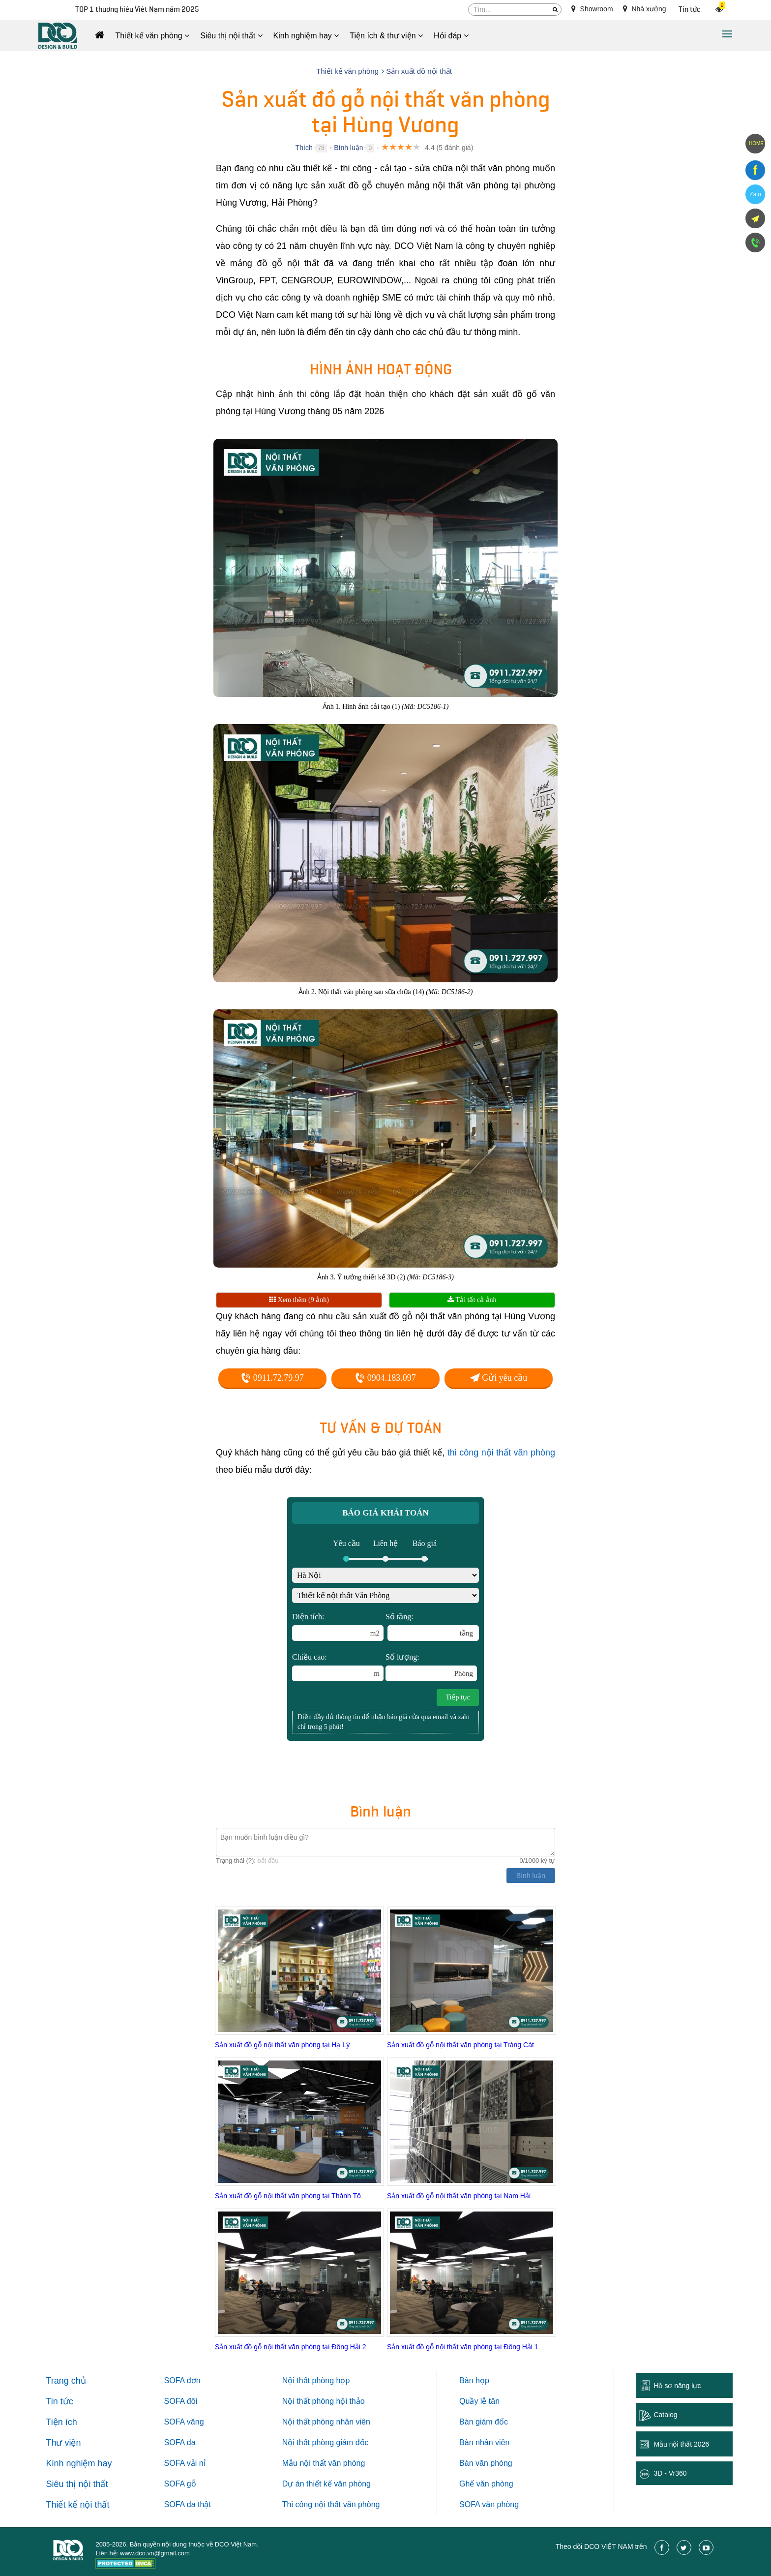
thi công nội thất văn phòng (501, 1452)
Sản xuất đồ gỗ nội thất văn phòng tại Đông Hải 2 (290, 2347)
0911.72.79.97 (272, 1378)
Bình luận (348, 148)
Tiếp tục (457, 1697)
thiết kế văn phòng (338, 2484)
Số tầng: (432, 1626)
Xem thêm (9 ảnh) (299, 1299)
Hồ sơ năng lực (677, 2386)
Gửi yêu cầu (498, 1378)
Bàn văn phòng (485, 2463)
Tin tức (690, 9)
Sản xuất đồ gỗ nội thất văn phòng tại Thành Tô (288, 2196)
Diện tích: (338, 1626)
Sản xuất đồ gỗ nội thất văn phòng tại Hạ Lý (282, 2045)
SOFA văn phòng (489, 2504)
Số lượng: (431, 1667)
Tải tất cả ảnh (471, 1299)
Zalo (755, 194)
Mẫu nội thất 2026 (681, 2444)
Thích (304, 148)
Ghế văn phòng (486, 2484)
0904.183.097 (385, 1378)
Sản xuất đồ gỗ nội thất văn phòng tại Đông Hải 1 (462, 2347)
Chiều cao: (338, 1667)
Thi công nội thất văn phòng (331, 2504)
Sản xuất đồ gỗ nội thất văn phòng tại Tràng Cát (460, 2045)
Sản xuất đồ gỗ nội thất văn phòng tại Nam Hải (459, 2196)
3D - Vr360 (669, 2473)
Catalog (665, 2415)
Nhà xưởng (644, 9)
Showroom (592, 9)
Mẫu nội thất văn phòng (323, 2463)
